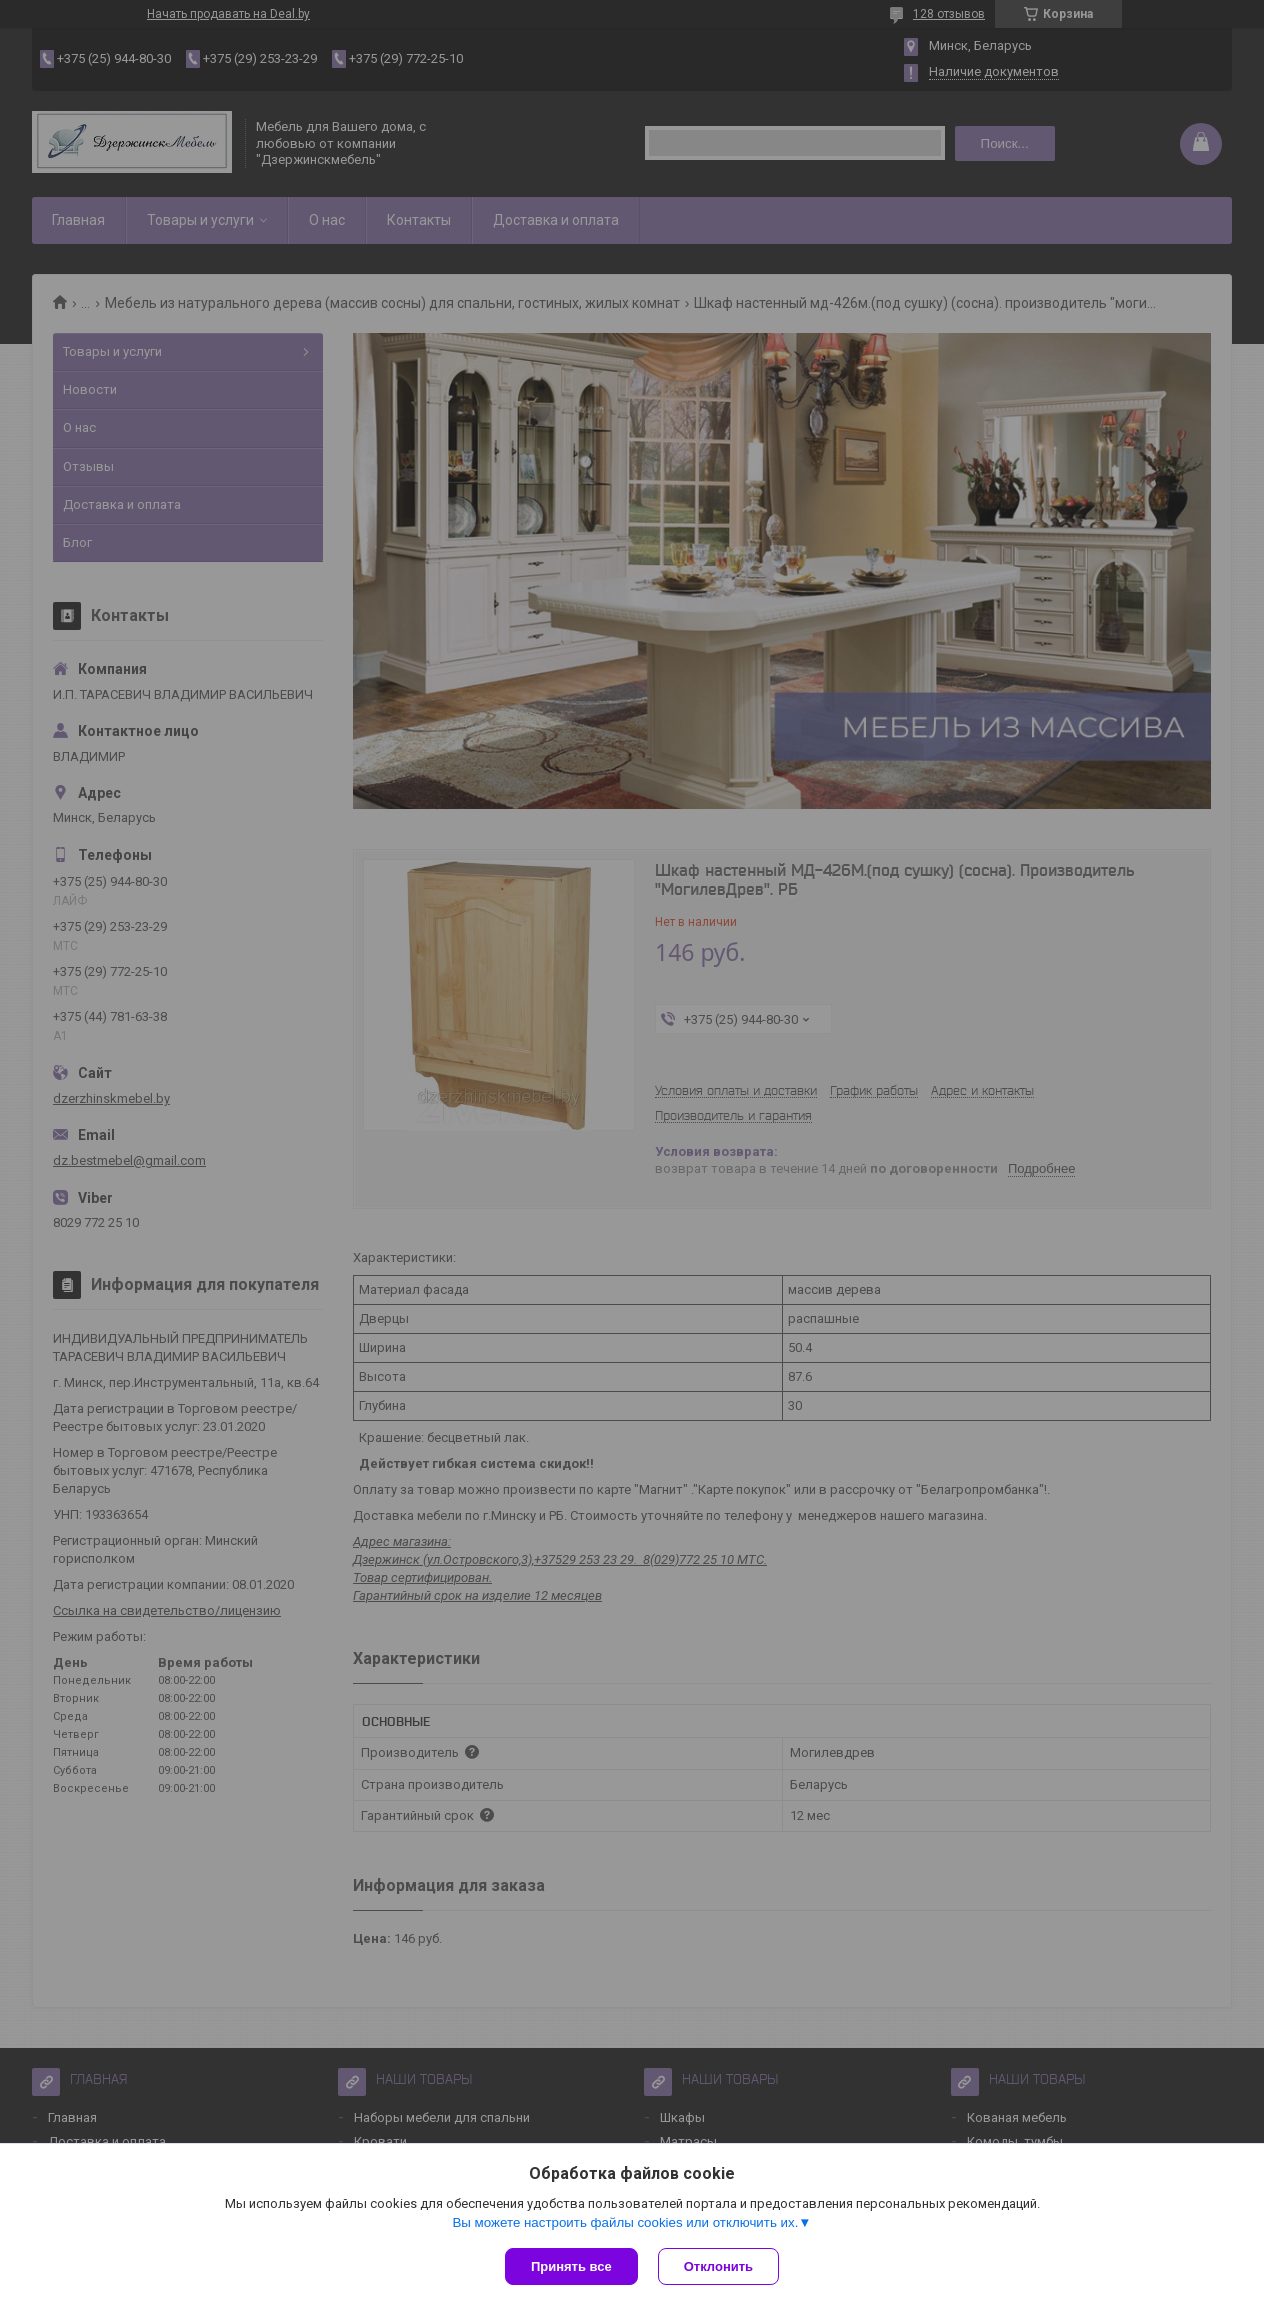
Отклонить (718, 2266)
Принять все (571, 2266)
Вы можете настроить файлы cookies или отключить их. (625, 2222)
